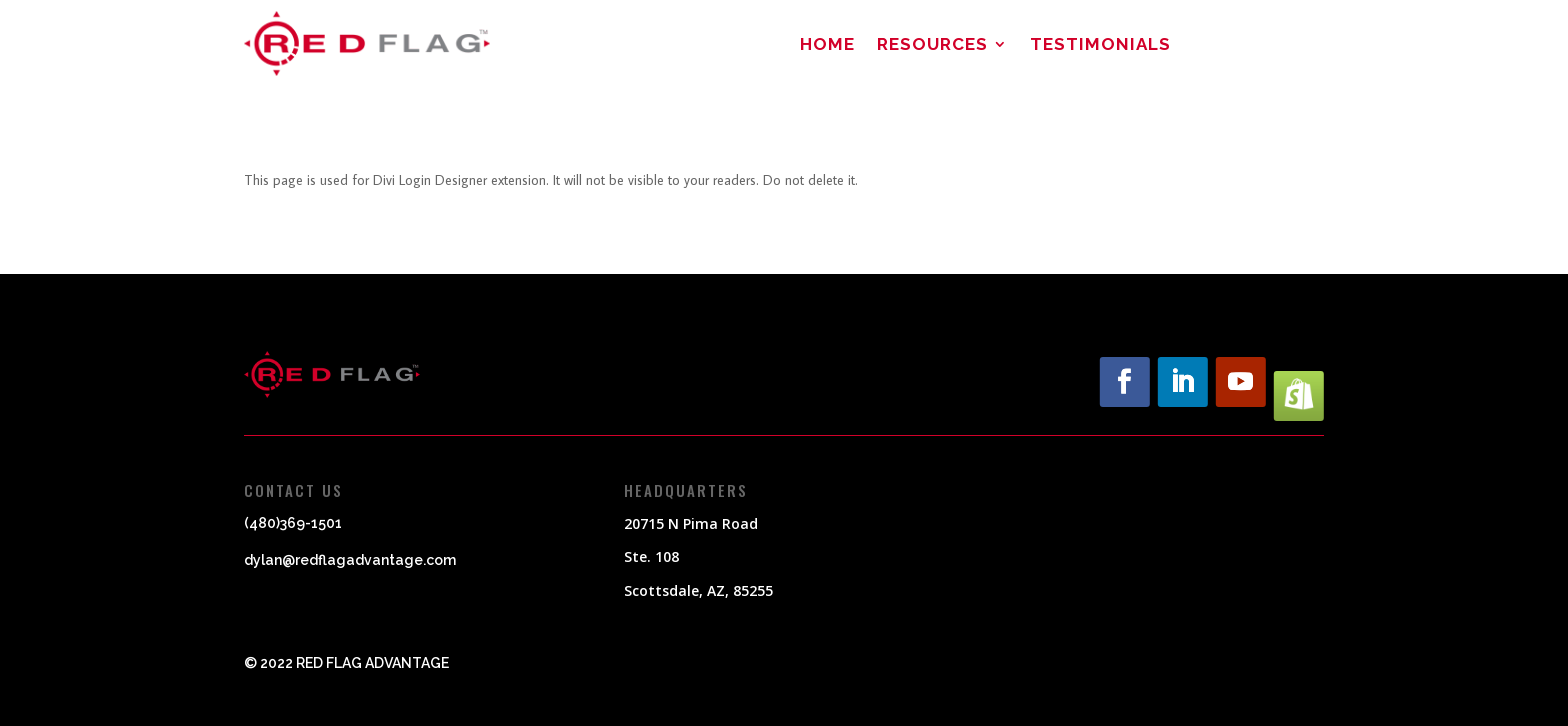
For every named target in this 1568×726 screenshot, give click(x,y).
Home (827, 45)
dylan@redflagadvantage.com (350, 560)
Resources (932, 45)
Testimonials (1100, 45)
